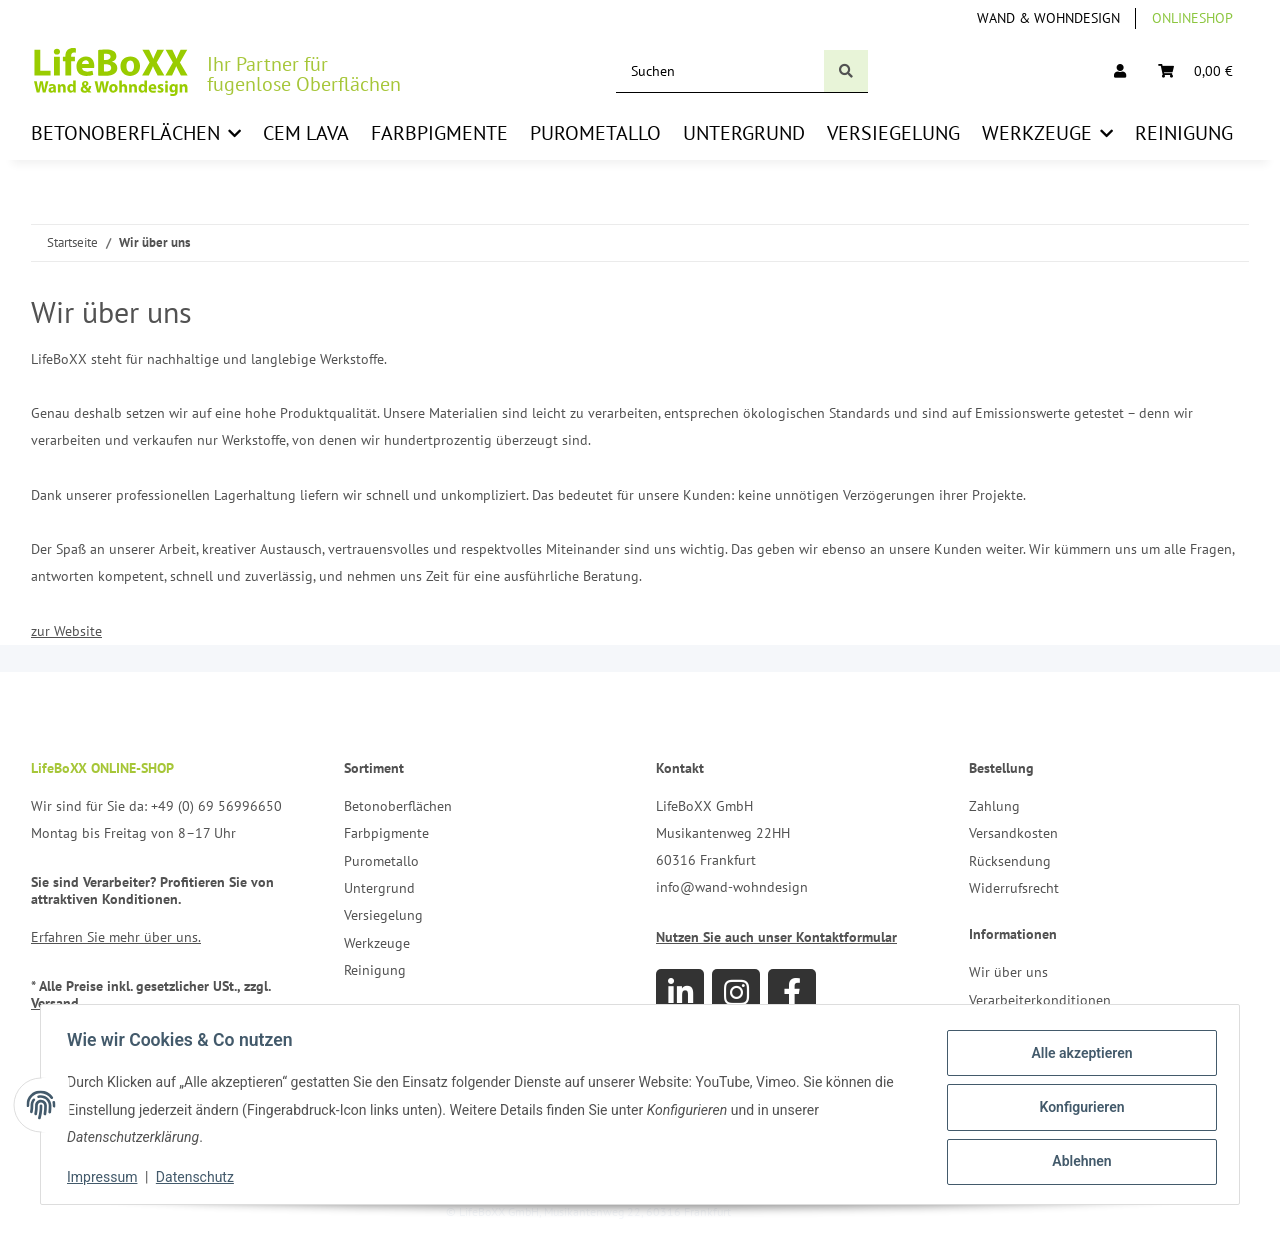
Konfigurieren (1075, 1107)
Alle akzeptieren (1075, 1055)
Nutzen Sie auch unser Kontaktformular (776, 937)
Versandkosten (1013, 833)
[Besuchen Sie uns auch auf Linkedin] (680, 993)
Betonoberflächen (398, 806)
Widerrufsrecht (1014, 888)
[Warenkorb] (1195, 71)
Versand (55, 1003)
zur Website (66, 631)
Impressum (108, 1177)
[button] (1120, 71)
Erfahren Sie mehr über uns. (116, 937)
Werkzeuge (377, 943)
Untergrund (379, 888)
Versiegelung (383, 915)
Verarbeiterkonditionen (1040, 1000)
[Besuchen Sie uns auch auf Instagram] (736, 993)
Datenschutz (201, 1177)
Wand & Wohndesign (1048, 18)
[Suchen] (720, 71)
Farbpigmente (386, 833)
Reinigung (375, 970)
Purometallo (381, 861)
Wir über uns (1008, 972)
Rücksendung (1010, 861)
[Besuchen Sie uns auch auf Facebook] (792, 993)
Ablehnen (1075, 1159)
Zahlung (994, 806)
